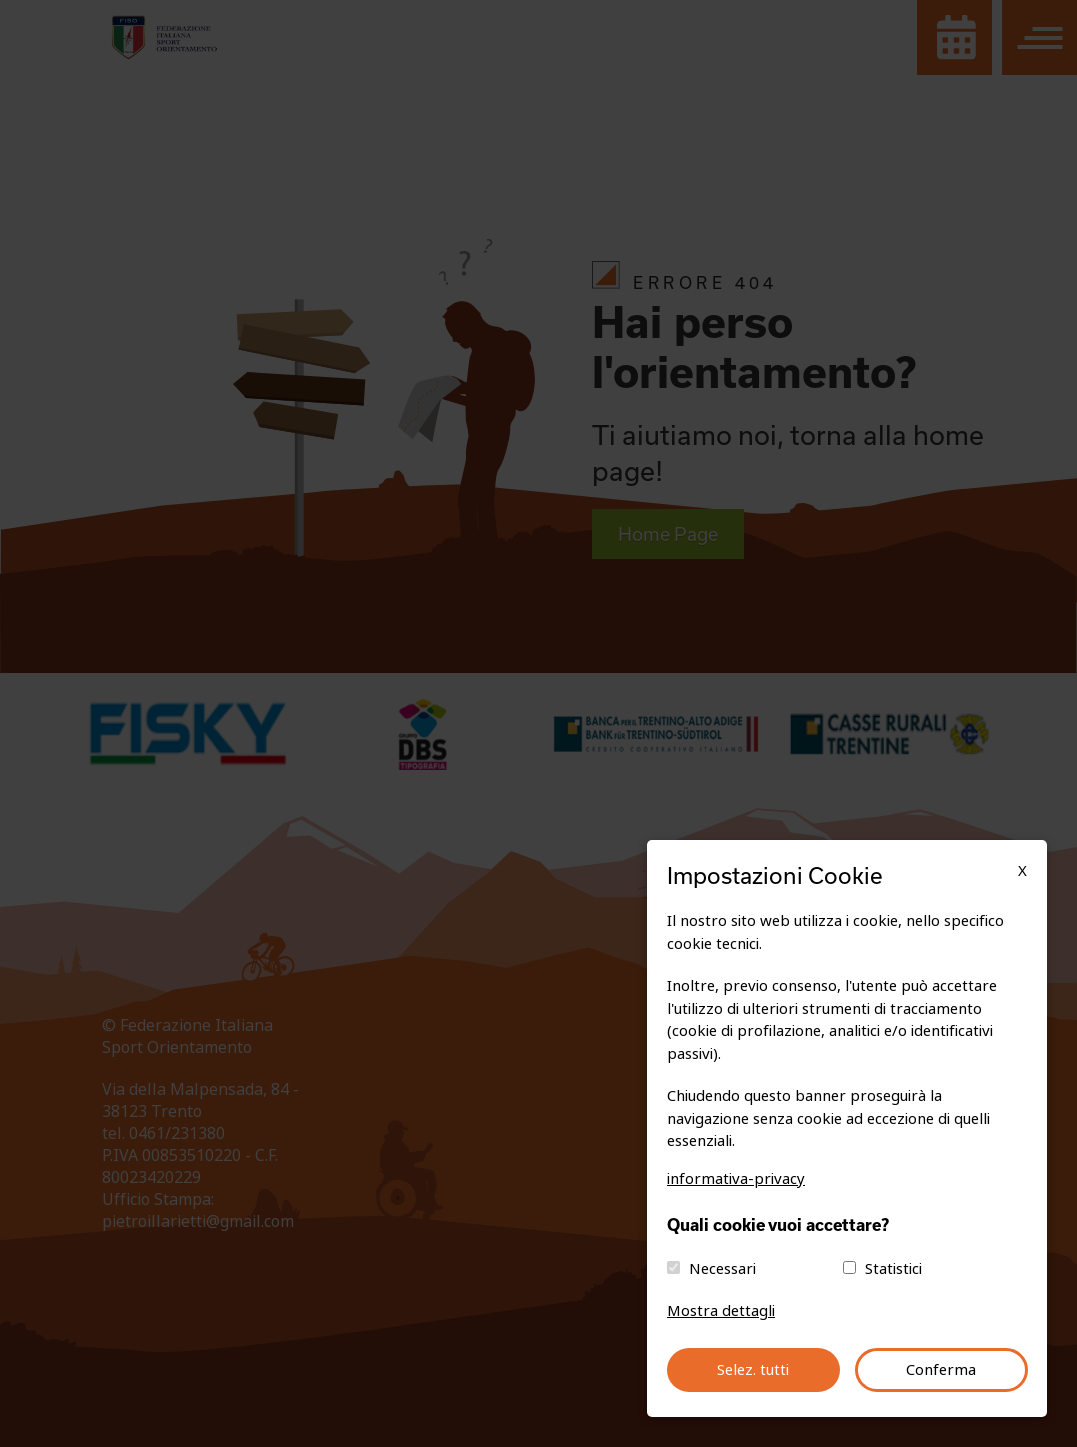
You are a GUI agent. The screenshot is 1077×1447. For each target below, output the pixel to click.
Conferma (941, 1370)
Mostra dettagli (721, 1311)
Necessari (722, 1269)
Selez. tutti (753, 1370)
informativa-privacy (736, 1179)
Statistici (893, 1269)
